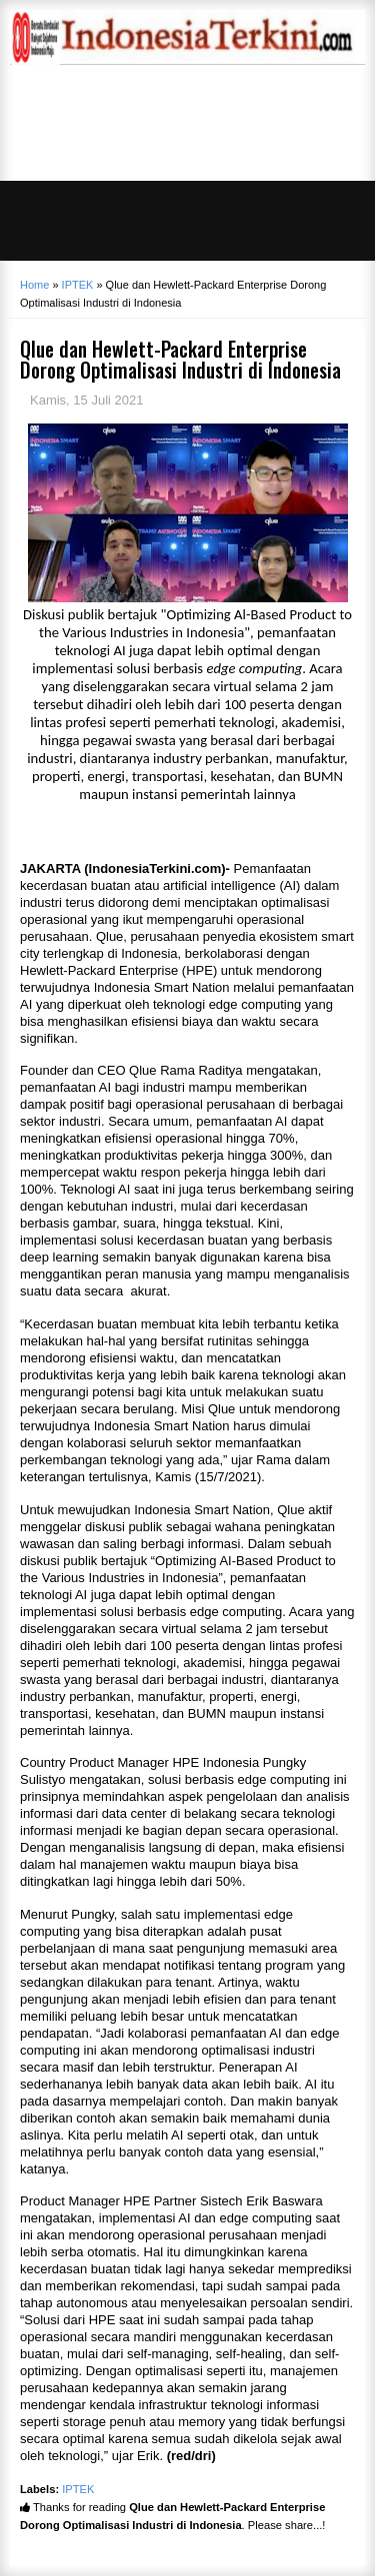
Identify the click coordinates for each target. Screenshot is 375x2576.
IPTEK (78, 2489)
